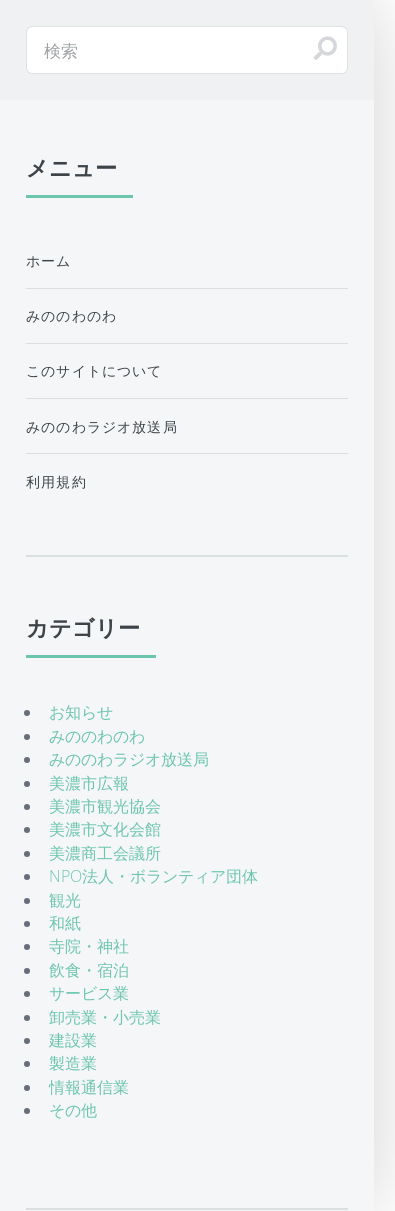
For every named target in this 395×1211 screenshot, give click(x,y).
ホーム (49, 260)
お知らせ (81, 712)
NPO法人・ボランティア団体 (153, 876)
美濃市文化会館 (105, 829)
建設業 (73, 1040)
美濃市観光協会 (105, 806)
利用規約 (56, 481)
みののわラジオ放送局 (102, 426)
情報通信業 (89, 1087)
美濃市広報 (89, 783)
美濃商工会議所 (105, 853)
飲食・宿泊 (89, 970)
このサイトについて (94, 370)
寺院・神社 (89, 946)
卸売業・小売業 (105, 1017)
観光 (65, 900)
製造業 (73, 1063)
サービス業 (89, 993)
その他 (73, 1110)
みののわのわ (71, 315)
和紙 (65, 923)
